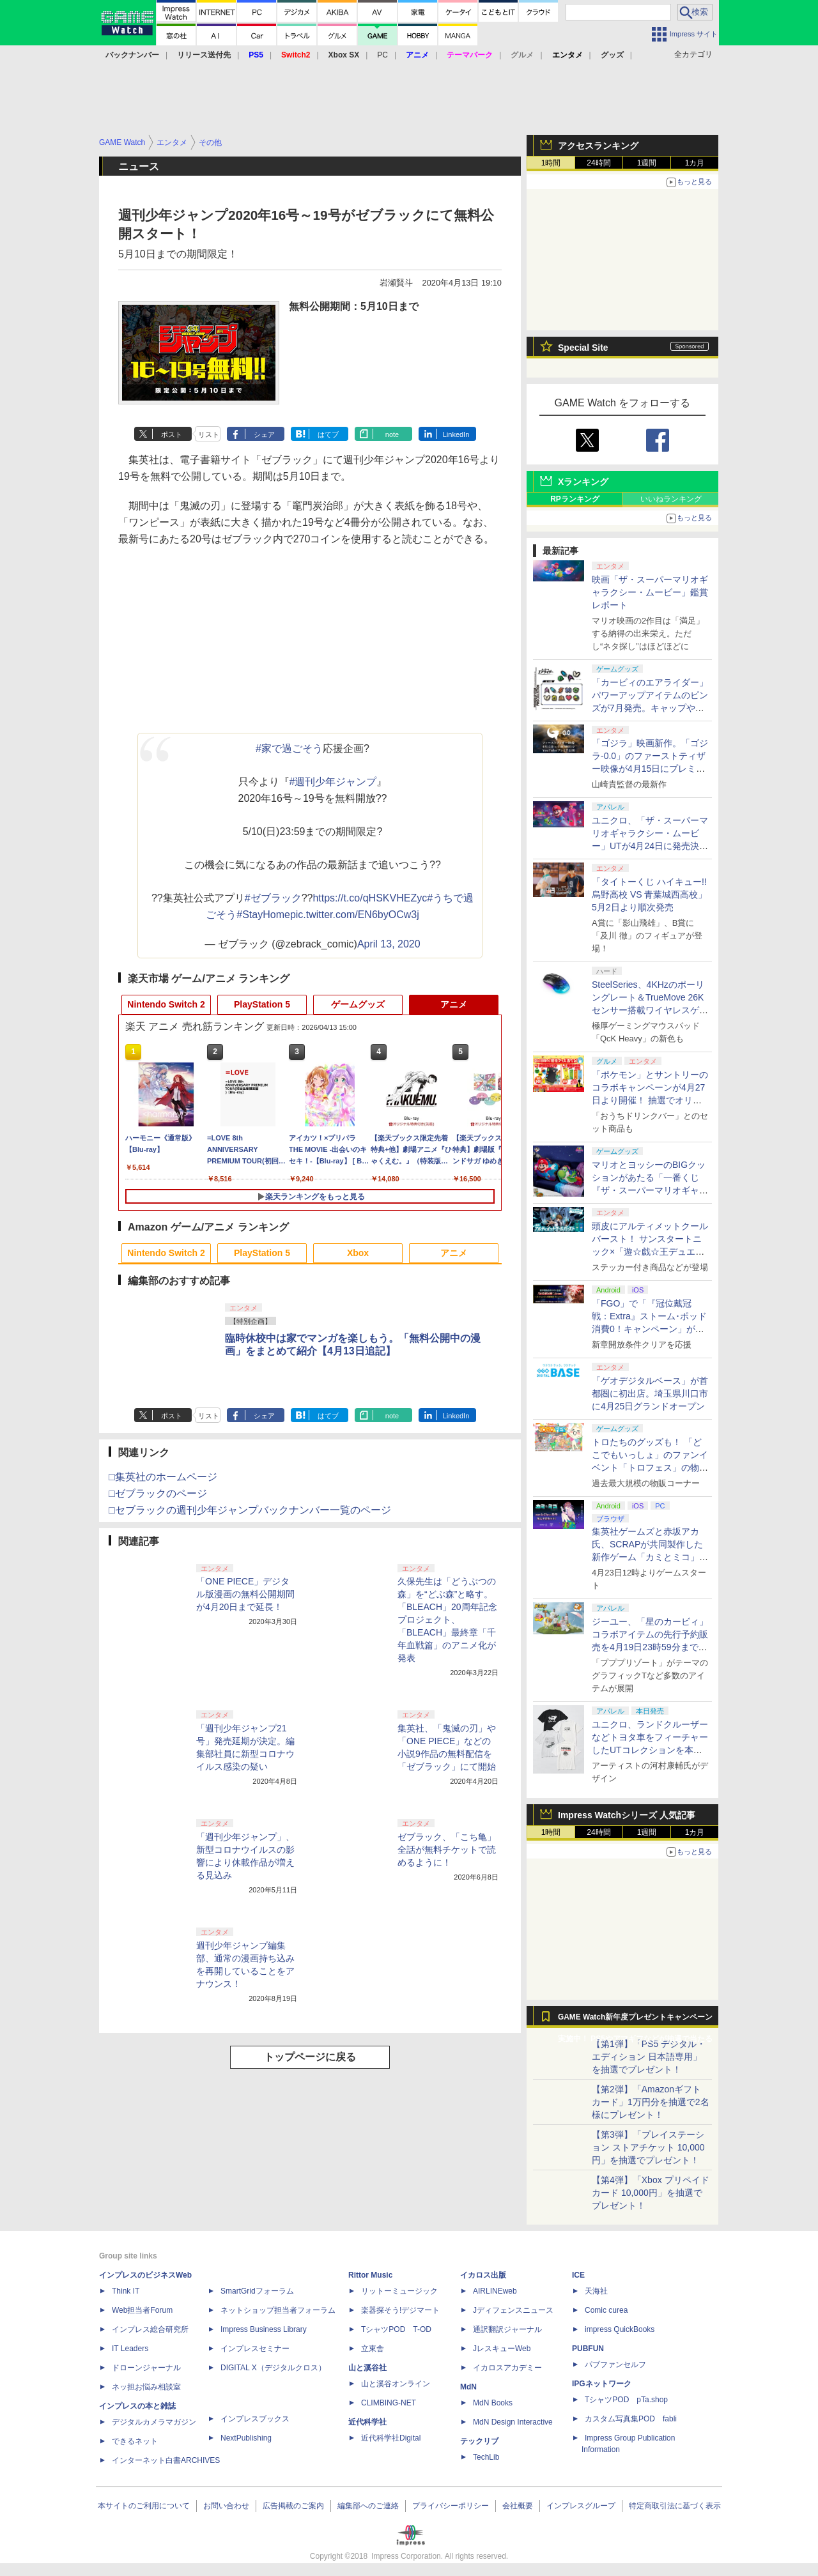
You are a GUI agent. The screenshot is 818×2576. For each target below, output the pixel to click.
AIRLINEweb (495, 2291)
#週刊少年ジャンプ (333, 781)
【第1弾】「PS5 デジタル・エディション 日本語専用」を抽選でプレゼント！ (649, 2056)
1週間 (647, 162)
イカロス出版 (483, 2275)
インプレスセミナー (254, 2348)
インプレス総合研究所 (150, 2329)
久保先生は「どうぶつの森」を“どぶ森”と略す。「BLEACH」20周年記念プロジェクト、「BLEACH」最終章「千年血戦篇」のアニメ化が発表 (447, 1619)
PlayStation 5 (262, 1004)
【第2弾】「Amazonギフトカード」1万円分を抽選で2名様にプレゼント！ (650, 2102)
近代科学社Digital (391, 2438)
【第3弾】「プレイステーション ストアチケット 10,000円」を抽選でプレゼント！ (648, 2147)
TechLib (486, 2457)
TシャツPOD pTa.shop (626, 2399)
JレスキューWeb (501, 2348)
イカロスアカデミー (507, 2367)
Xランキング (583, 482)
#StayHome (263, 914)
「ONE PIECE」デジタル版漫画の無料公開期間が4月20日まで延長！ (245, 1594)
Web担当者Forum (142, 2310)
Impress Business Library (263, 2329)
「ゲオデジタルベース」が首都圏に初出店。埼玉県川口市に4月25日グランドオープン (650, 1393)
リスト (208, 434)
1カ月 (695, 162)
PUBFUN (588, 2348)
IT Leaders (130, 2348)
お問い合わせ (226, 2505)
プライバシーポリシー (450, 2505)
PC (382, 54)
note (392, 434)
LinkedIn (456, 434)
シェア (264, 434)
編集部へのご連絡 (368, 2505)
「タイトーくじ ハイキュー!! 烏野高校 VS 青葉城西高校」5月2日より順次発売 (649, 894)
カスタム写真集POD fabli (631, 2418)
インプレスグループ (580, 2505)
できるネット (135, 2441)
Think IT (125, 2291)
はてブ (328, 434)
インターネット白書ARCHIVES (166, 2460)
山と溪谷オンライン (395, 2383)
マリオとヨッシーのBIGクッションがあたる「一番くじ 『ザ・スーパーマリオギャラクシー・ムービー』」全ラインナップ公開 (650, 1190)
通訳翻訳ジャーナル (507, 2329)
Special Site (583, 347)
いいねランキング (671, 498)
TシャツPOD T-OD (396, 2329)
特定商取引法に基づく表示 (675, 2505)
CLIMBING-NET (388, 2402)
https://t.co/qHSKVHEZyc (370, 898)
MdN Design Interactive (513, 2422)
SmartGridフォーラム (257, 2291)
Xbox (358, 1253)
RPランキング (574, 498)
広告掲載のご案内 (293, 2505)
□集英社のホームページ (163, 1476)
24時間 (598, 162)
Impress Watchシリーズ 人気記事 (626, 1815)
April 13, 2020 (389, 944)
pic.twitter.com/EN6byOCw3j (354, 914)
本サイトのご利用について (144, 2505)
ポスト (171, 434)
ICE (578, 2275)
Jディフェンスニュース (513, 2310)
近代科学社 (367, 2422)
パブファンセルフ (615, 2364)
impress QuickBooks (619, 2329)
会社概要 (517, 2505)
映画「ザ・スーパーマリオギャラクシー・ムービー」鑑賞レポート (650, 592)
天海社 (596, 2291)
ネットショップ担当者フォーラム (278, 2310)
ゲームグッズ (358, 1004)
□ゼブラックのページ (158, 1493)
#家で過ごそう (289, 748)
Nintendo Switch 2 (165, 1004)
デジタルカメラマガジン (154, 2422)
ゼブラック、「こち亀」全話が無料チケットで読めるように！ (446, 1849)
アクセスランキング (598, 146)
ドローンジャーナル (146, 2367)
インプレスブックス (254, 2418)
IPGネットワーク (601, 2383)
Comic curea (606, 2310)
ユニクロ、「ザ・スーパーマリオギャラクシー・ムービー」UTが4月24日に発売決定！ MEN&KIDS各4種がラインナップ (650, 846)
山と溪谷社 (367, 2367)
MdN (468, 2386)
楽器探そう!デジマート (400, 2310)
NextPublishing (246, 2438)
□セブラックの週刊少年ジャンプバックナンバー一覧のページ (250, 1510)
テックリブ (479, 2441)
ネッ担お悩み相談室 (146, 2386)
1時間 (551, 162)
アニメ (453, 1004)
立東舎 (372, 2348)
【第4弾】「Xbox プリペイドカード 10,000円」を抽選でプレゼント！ (650, 2193)
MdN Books (493, 2402)
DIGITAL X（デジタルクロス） (273, 2367)
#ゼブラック (273, 898)
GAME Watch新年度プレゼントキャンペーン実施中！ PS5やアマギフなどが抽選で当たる (635, 2020)
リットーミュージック (399, 2291)
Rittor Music (370, 2275)
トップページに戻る (310, 2056)
